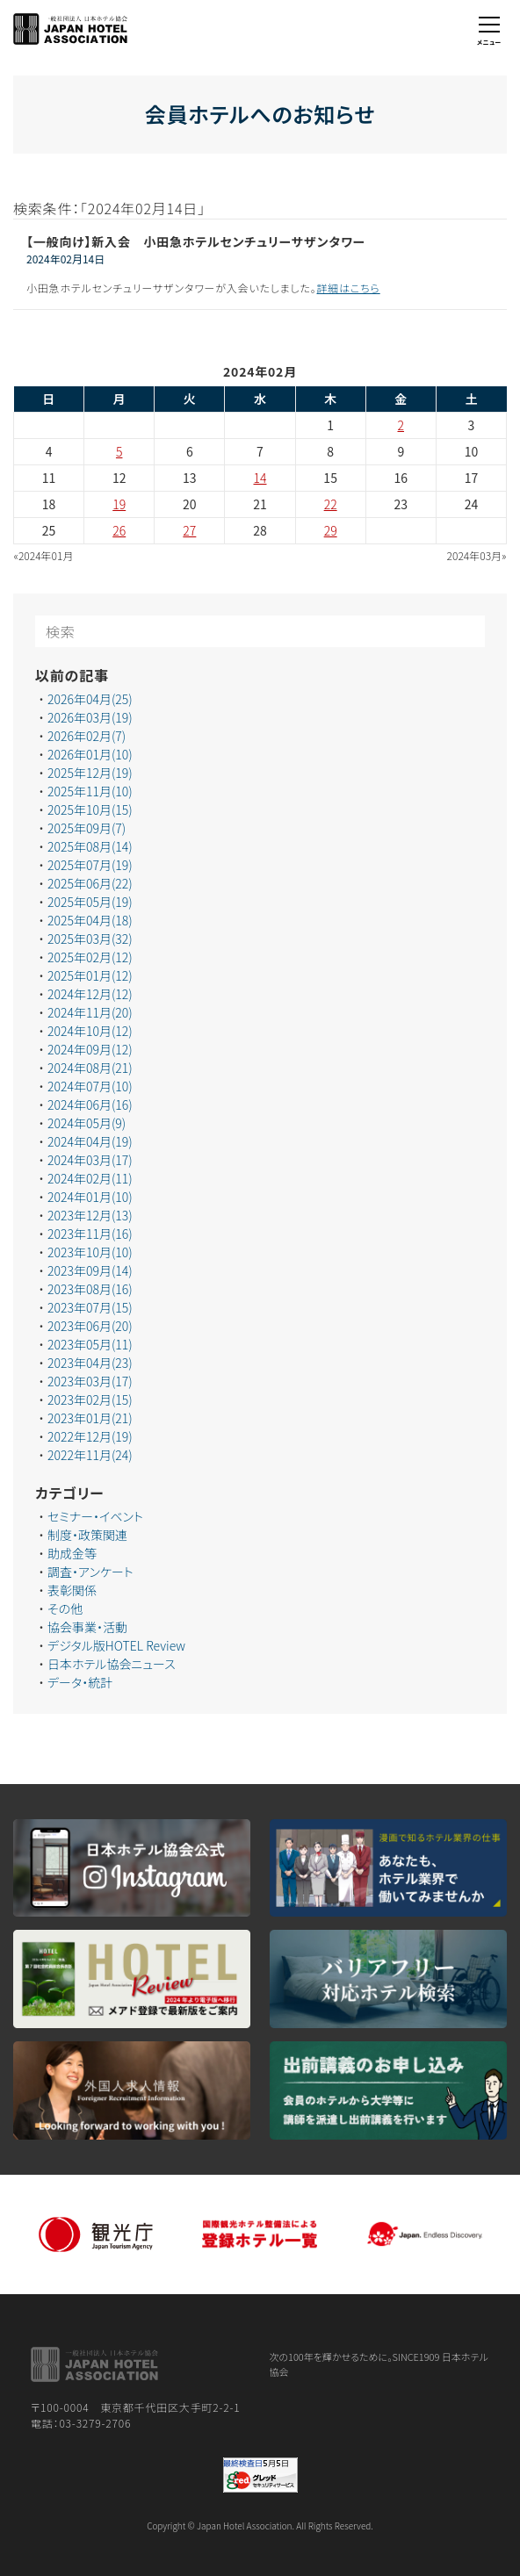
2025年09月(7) (86, 828)
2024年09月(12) (90, 1049)
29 (330, 530)
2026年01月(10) (90, 754)
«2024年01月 (44, 555)
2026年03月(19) (90, 717)
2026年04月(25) (90, 699)
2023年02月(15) (90, 1399)
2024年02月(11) (90, 1178)
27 (189, 530)
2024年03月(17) (90, 1160)
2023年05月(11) (90, 1344)
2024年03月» (477, 555)
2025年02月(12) (90, 957)
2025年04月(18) (90, 920)
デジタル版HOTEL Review (116, 1645)
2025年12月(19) (90, 772)
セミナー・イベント (95, 1516)
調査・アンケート (90, 1571)
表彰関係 (72, 1590)
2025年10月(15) (90, 809)
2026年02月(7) (86, 736)
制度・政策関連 (87, 1534)
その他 (65, 1608)
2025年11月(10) (90, 791)
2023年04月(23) (90, 1362)
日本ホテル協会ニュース (111, 1664)
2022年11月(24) (90, 1455)
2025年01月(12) (90, 975)
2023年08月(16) (90, 1289)
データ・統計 (79, 1682)
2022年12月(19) (90, 1436)
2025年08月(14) (90, 846)
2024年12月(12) (90, 994)
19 (119, 504)
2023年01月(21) (90, 1418)
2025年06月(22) (90, 883)
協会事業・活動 (87, 1627)
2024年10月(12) (90, 1031)
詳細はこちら (348, 287)
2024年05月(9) (86, 1123)
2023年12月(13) (90, 1215)
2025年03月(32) (90, 938)
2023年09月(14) (90, 1270)
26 (119, 530)
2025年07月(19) (90, 865)
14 (260, 477)
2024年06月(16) (90, 1104)
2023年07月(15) (90, 1307)
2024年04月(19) (90, 1141)
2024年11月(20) (90, 1012)
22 (330, 504)
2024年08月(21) (90, 1067)
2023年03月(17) (90, 1381)
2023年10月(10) (90, 1252)
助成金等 (72, 1553)
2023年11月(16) (90, 1233)
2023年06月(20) (90, 1326)
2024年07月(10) (90, 1086)
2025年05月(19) (90, 901)
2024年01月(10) (90, 1196)
